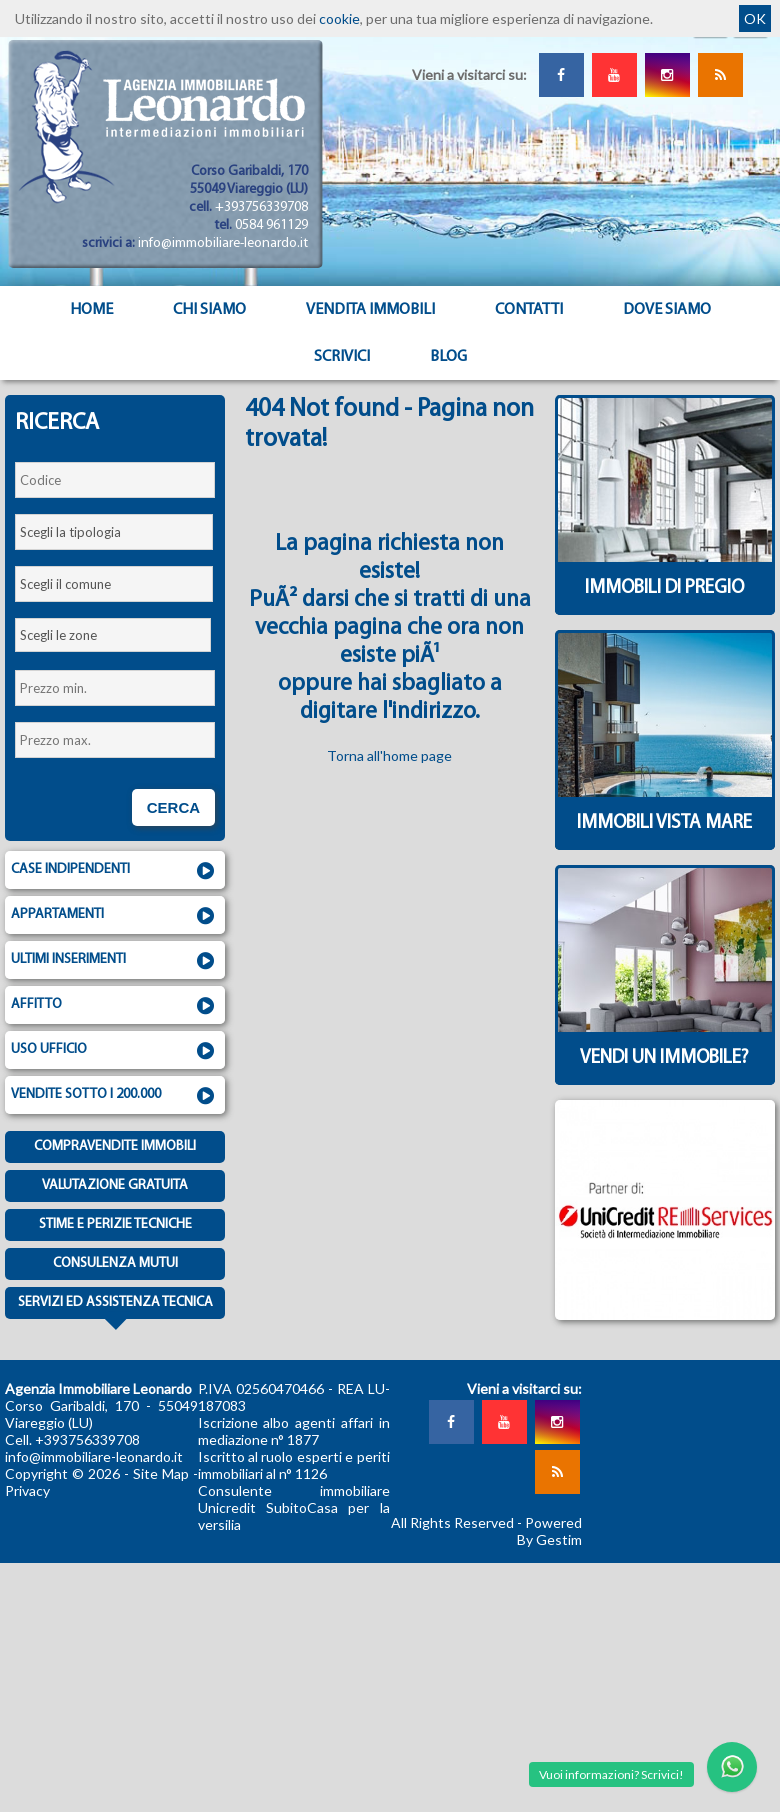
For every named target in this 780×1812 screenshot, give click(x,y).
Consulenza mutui (115, 1263)
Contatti (529, 310)
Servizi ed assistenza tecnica (115, 1307)
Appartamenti (115, 916)
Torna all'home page (389, 755)
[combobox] (114, 532)
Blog (448, 357)
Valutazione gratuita (115, 1185)
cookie (339, 18)
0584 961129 (271, 225)
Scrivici (342, 357)
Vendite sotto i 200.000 (115, 1096)
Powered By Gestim (549, 1531)
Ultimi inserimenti (115, 961)
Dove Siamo (667, 310)
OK (755, 18)
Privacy (27, 1490)
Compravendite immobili (115, 1146)
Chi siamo (209, 310)
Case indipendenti (115, 871)
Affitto (115, 1006)
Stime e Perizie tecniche (115, 1224)
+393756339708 (261, 207)
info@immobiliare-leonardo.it (223, 243)
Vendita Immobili (370, 310)
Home (91, 310)
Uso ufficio (115, 1051)
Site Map (161, 1473)
